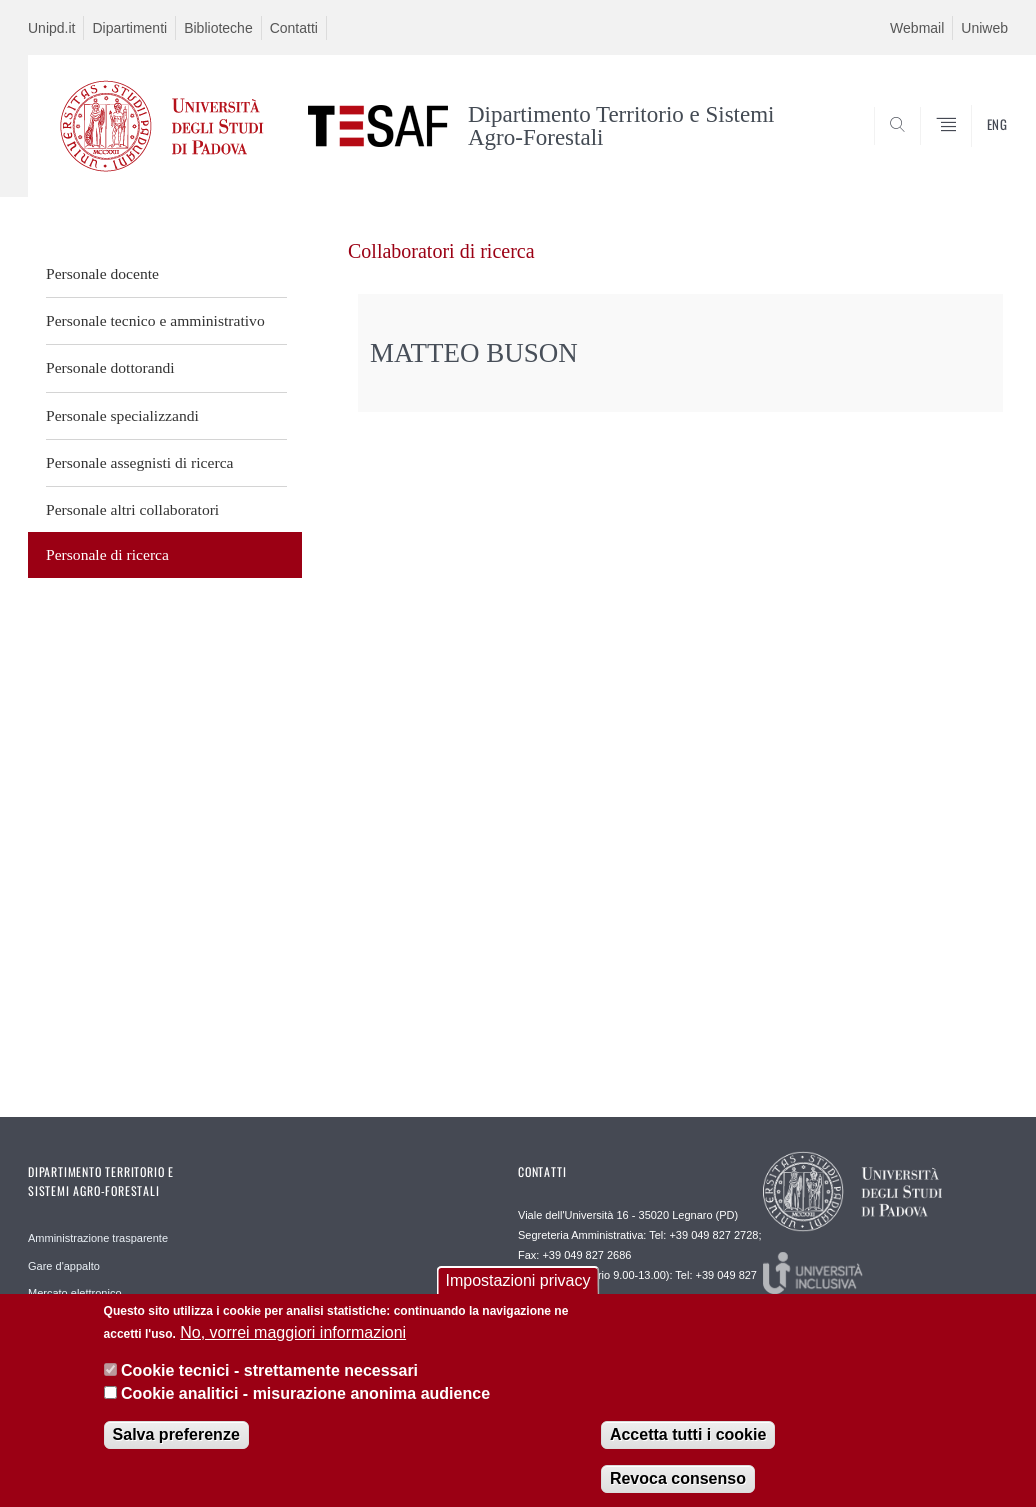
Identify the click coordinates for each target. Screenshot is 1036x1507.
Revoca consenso (678, 1491)
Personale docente (102, 273)
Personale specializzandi (122, 415)
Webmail (917, 28)
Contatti (294, 28)
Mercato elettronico (75, 1293)
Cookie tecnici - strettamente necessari (269, 1383)
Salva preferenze (176, 1447)
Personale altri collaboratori (132, 509)
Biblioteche (218, 28)
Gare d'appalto (64, 1266)
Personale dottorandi (110, 367)
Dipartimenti (129, 28)
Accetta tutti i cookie (688, 1447)
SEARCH (925, 148)
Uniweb (984, 28)
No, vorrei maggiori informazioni (293, 1345)
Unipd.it (51, 28)
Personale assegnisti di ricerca (140, 462)
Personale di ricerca (107, 554)
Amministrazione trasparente (98, 1238)
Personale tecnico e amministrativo (155, 320)
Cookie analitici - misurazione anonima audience (305, 1405)
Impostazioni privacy (518, 1293)
